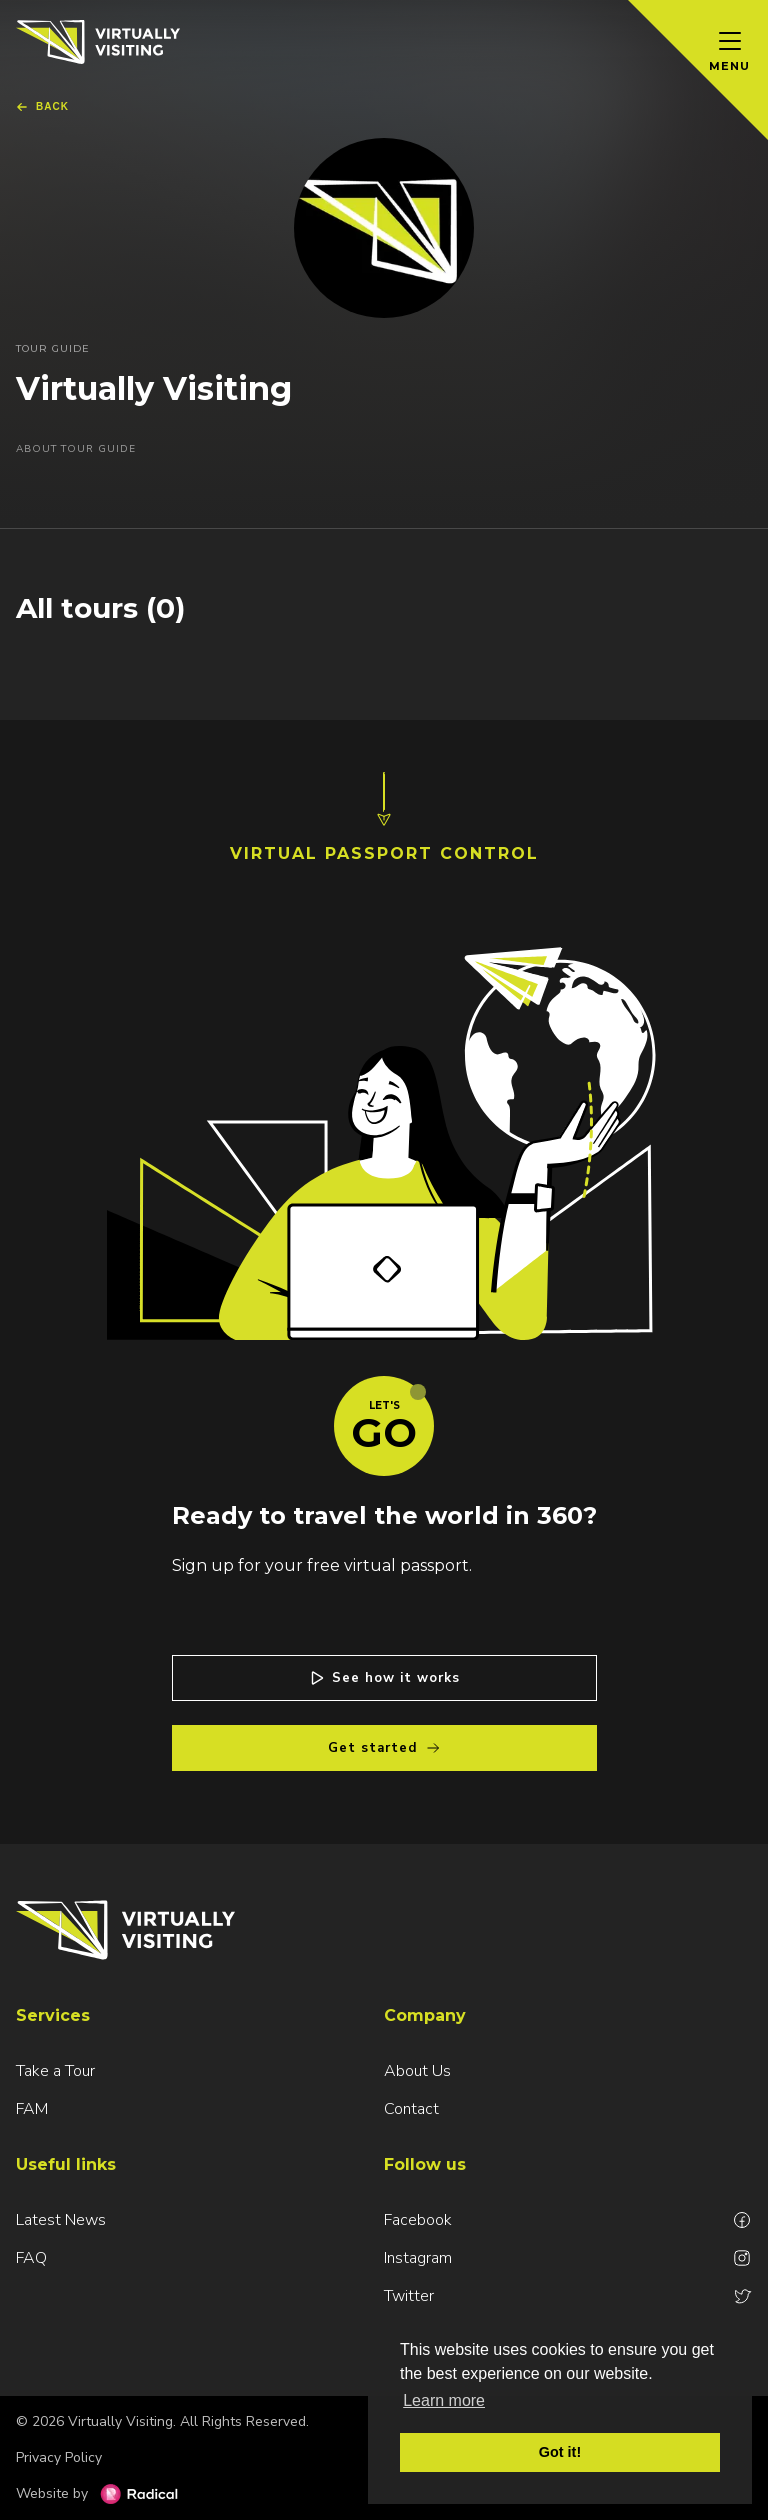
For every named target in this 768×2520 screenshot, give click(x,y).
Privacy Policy (59, 2457)
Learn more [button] (444, 2400)
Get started (384, 1748)
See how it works (384, 1678)
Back (42, 107)
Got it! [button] (560, 2452)
